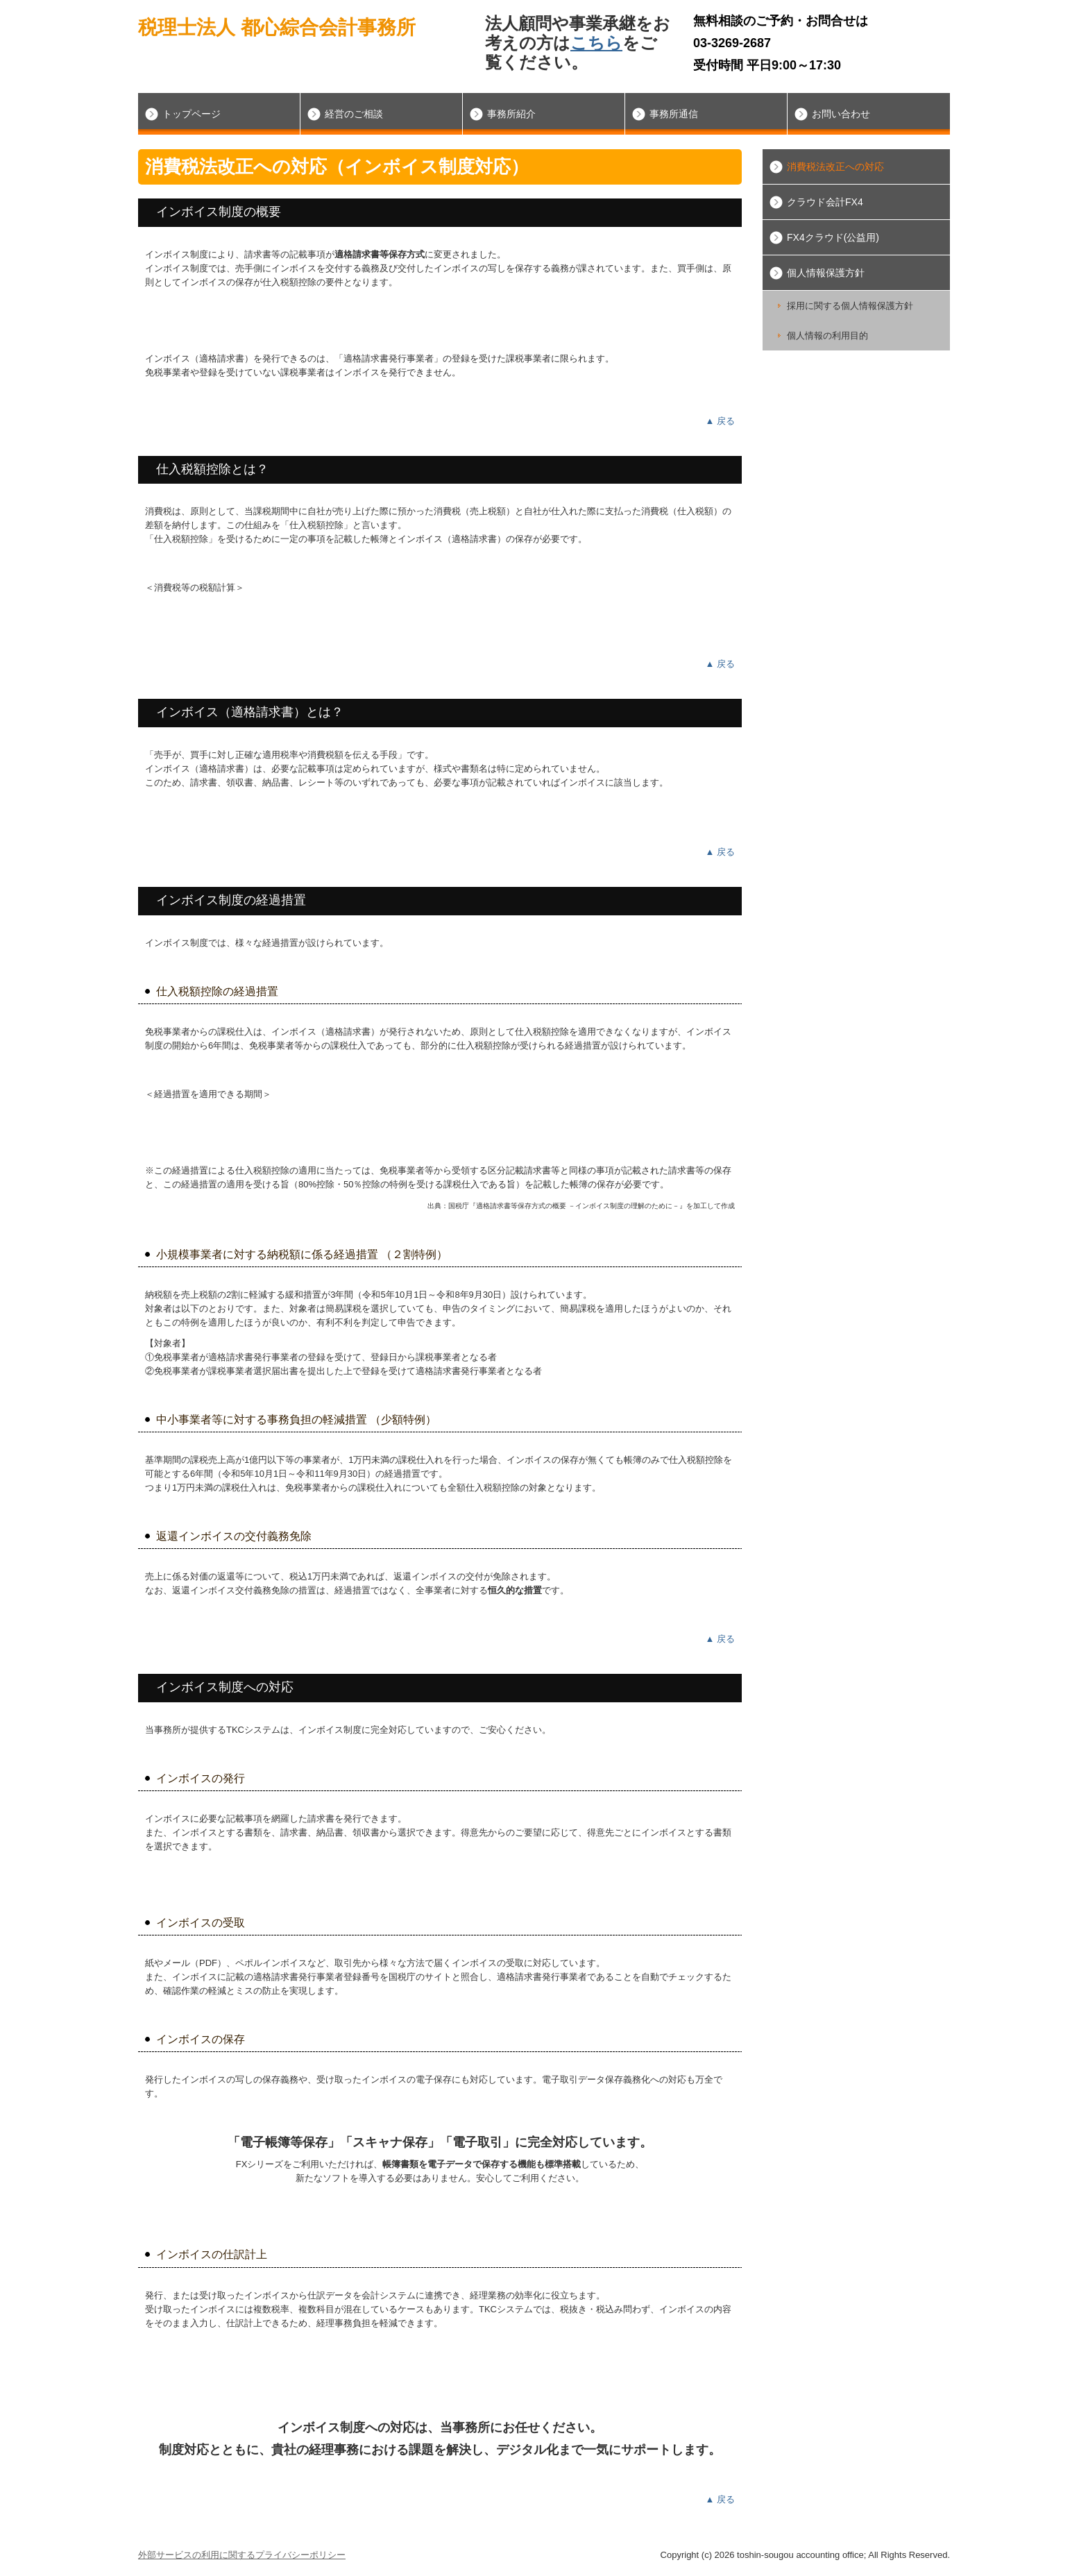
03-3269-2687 (732, 43)
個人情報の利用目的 (827, 335)
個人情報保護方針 (826, 272)
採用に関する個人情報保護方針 (850, 305)
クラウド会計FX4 (825, 201)
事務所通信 (673, 113)
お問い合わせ (841, 113)
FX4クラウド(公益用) (833, 237)
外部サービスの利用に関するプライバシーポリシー (242, 2555)
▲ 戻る (720, 421)
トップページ (191, 113)
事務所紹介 (511, 113)
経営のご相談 (354, 113)
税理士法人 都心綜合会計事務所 (277, 27)
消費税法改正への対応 (835, 166)
